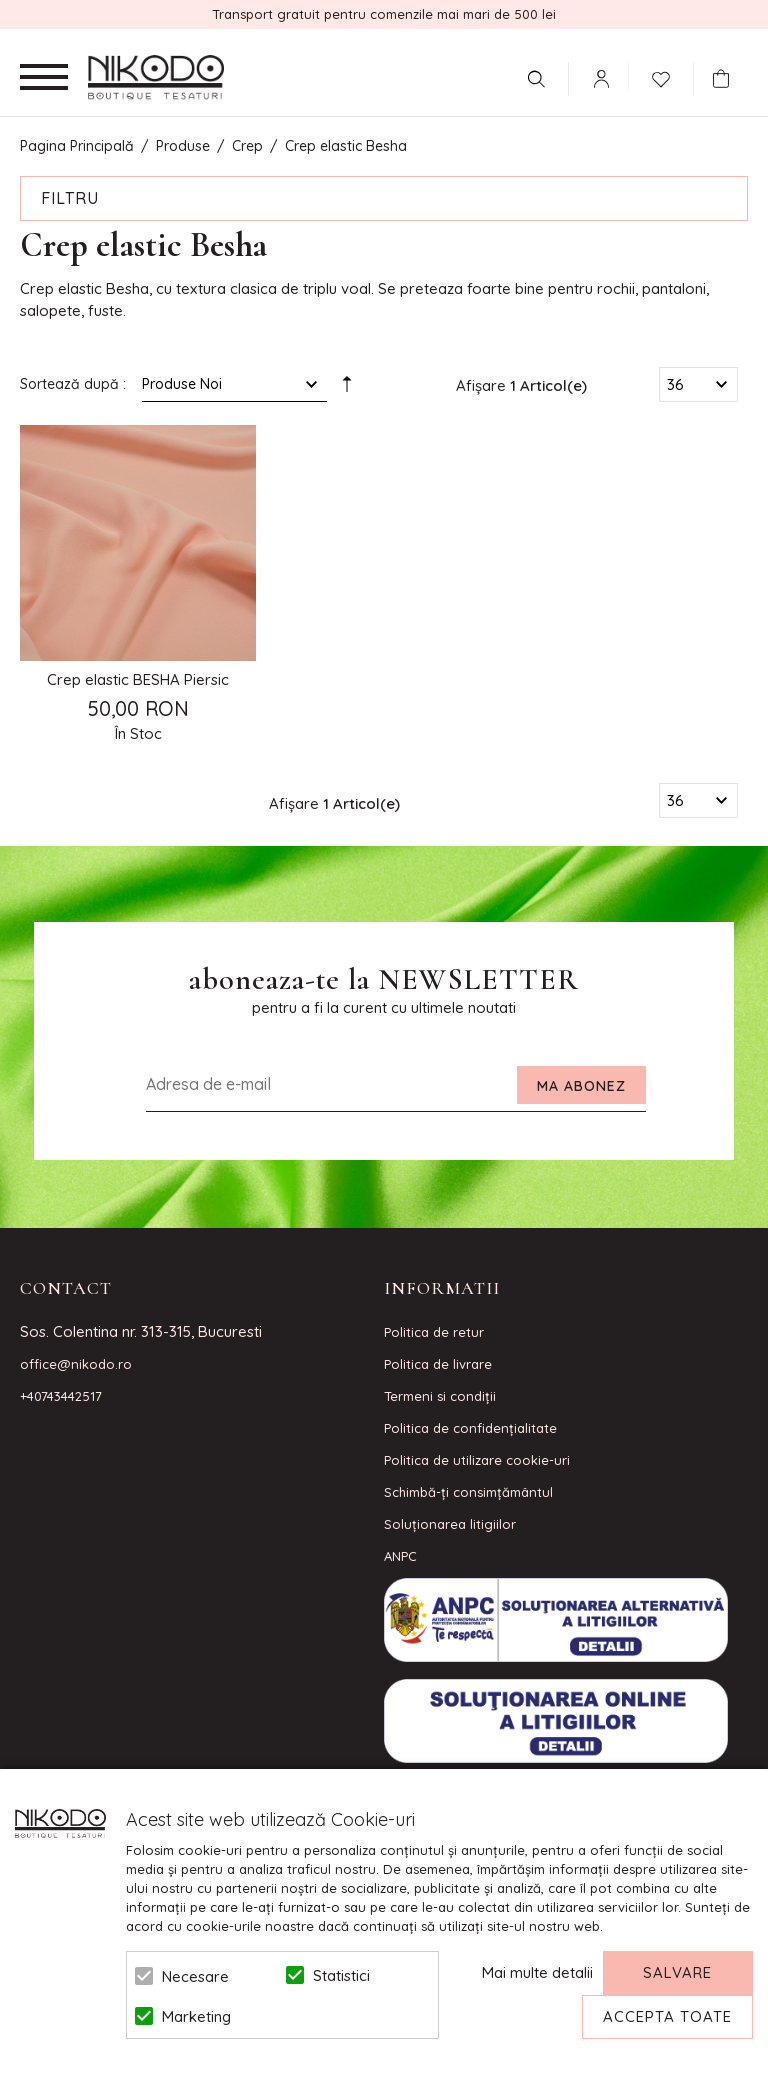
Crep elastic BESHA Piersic (138, 679)
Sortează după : (73, 384)
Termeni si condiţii (440, 1396)
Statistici (341, 1975)
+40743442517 (61, 1396)
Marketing (196, 2016)
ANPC (400, 1556)
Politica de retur (434, 1332)
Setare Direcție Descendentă (347, 388)
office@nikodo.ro (76, 1364)
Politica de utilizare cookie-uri (477, 1460)
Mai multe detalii (537, 1972)
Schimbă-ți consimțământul (468, 1492)
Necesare (195, 1976)
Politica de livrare (438, 1364)
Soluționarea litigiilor (450, 1524)
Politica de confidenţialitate (470, 1428)
